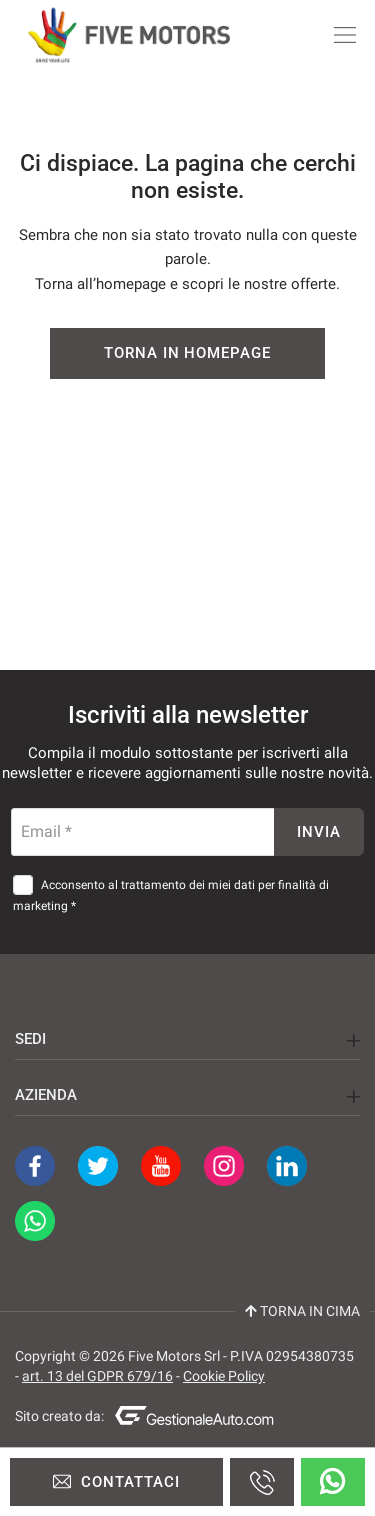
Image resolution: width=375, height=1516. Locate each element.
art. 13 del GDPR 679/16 (97, 1376)
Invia (319, 832)
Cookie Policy (224, 1376)
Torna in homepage (187, 353)
